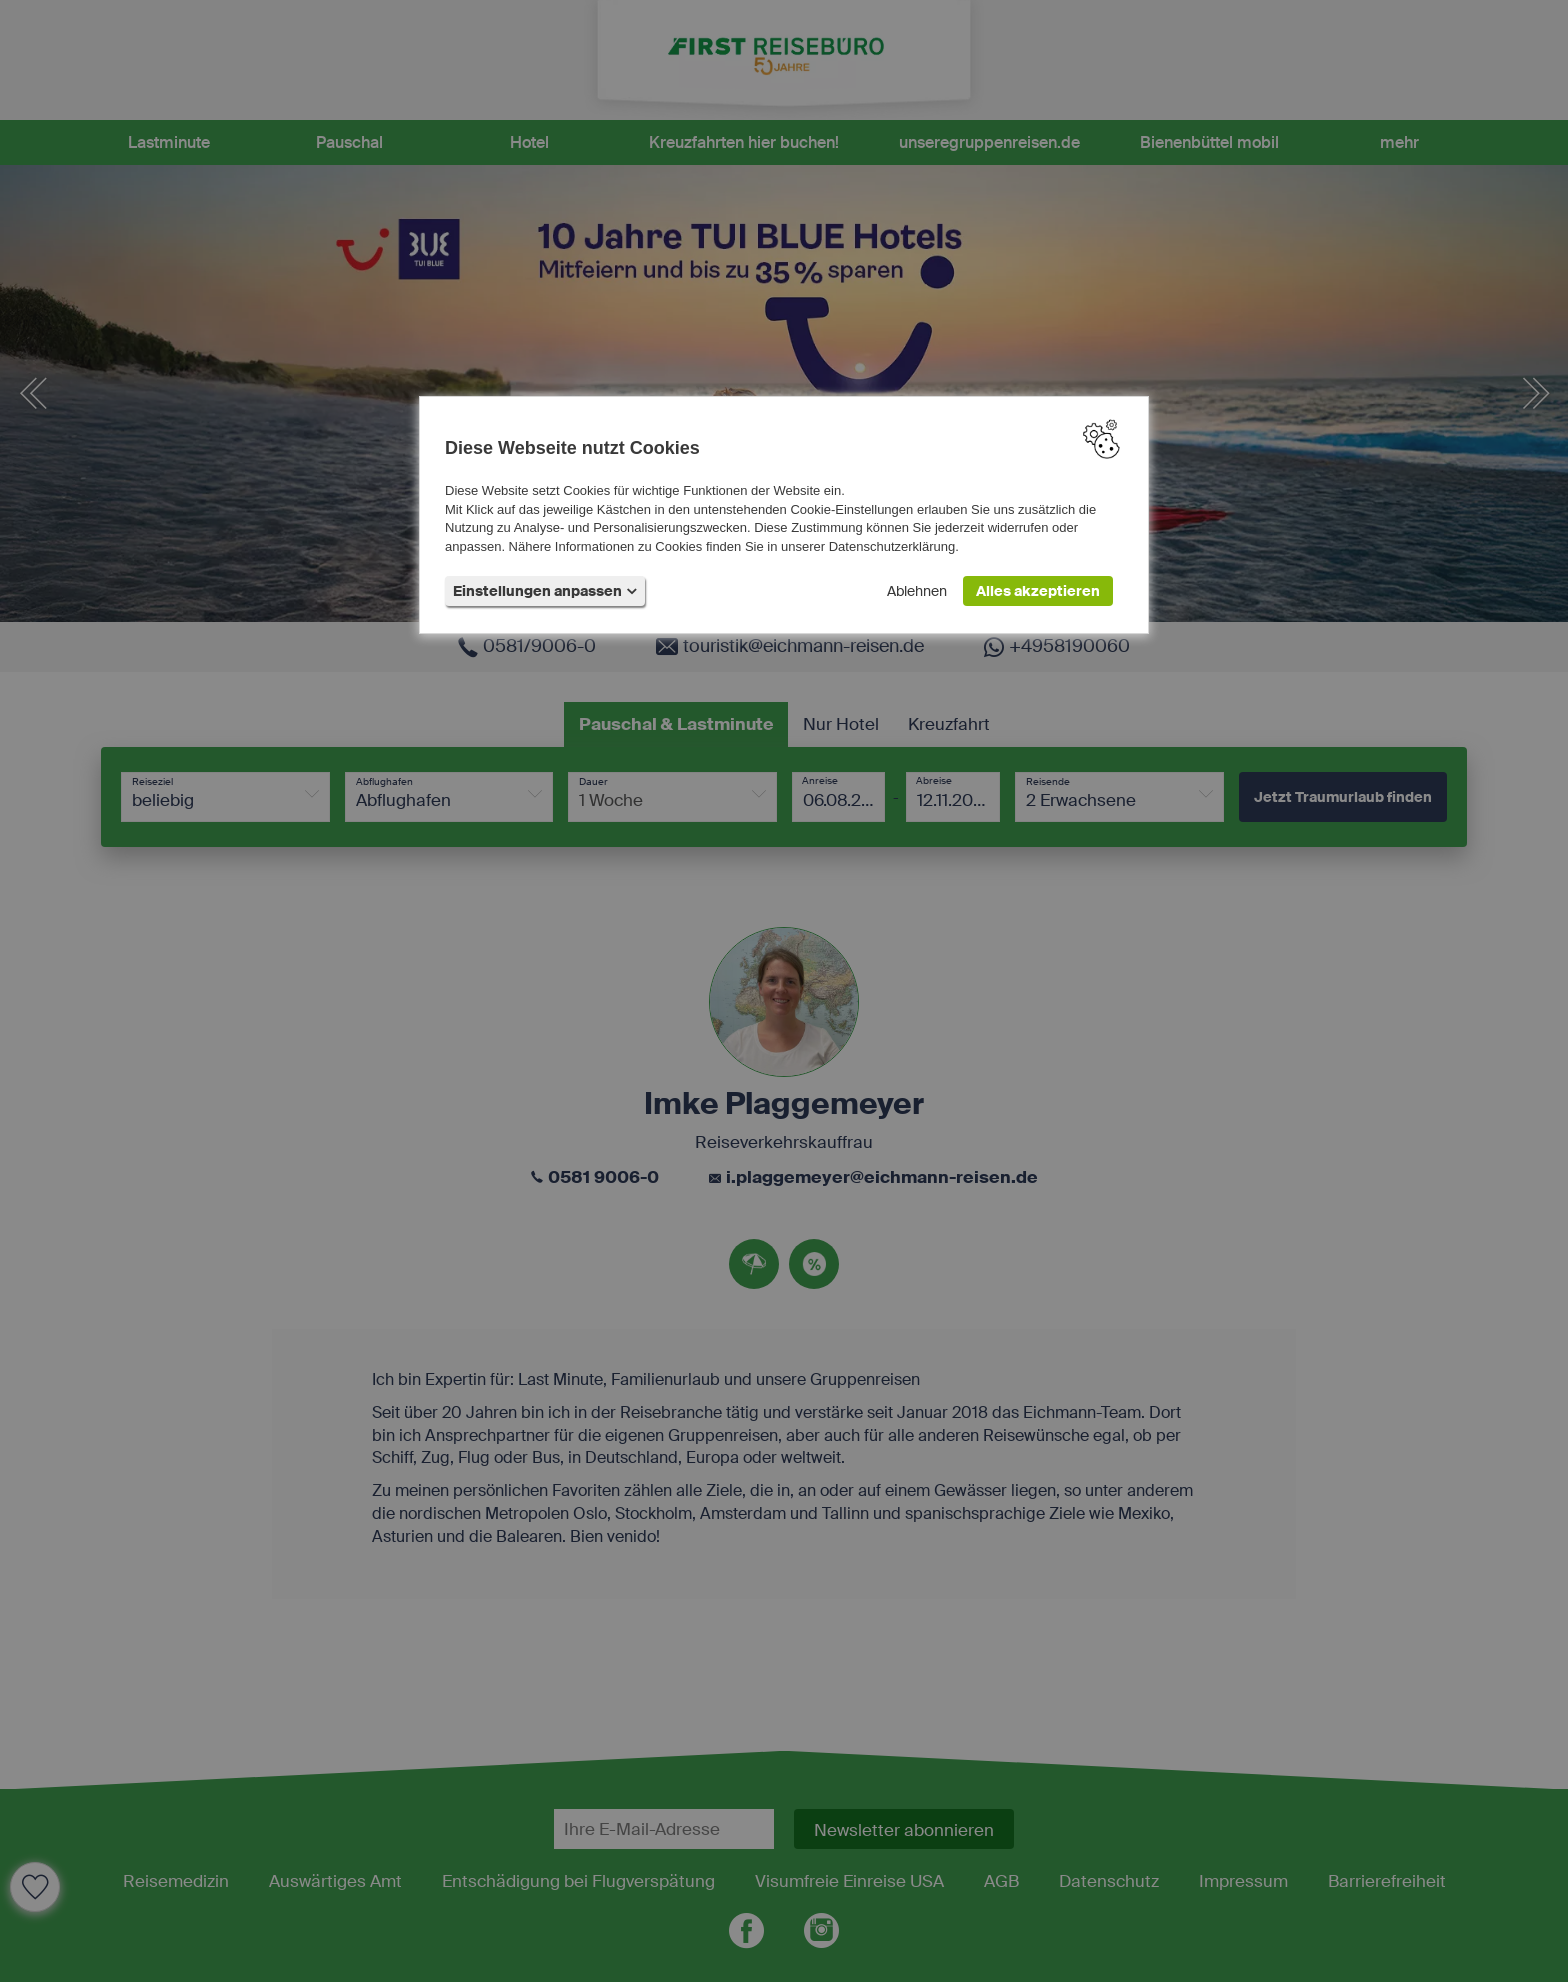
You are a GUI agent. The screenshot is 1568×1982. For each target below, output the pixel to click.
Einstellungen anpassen (545, 592)
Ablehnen (917, 592)
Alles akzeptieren (1038, 592)
